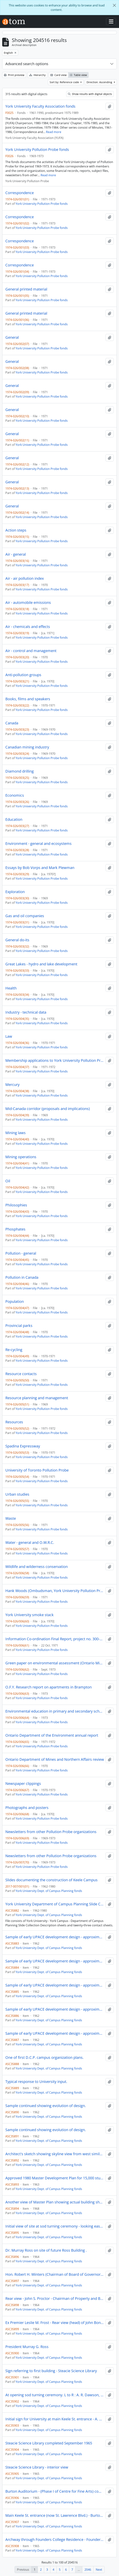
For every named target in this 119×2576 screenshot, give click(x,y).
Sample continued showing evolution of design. (45, 2106)
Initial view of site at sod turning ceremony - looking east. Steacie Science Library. (54, 2226)
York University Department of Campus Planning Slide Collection (54, 1904)
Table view (78, 75)
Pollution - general (20, 1253)
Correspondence (19, 193)
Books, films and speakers (27, 699)
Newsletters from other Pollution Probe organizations (50, 1832)
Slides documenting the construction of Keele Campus (51, 1880)
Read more (53, 132)
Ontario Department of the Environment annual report (51, 1735)
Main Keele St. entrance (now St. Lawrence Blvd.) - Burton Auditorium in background (54, 2515)
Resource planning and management (36, 1398)
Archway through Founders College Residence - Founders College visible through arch (54, 2539)
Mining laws (15, 1133)
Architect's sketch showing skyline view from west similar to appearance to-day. (54, 2154)
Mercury (12, 1084)
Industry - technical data (25, 1012)
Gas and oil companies (24, 916)
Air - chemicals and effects (27, 626)
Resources (14, 1422)
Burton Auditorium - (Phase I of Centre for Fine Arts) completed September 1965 (54, 2491)
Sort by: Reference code (65, 82)
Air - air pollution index (24, 578)
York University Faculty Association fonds (40, 106)
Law (8, 1036)
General (12, 337)
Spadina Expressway (22, 1446)
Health (11, 988)
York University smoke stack (29, 1615)
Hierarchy (37, 75)
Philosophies (16, 1205)
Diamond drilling (19, 771)
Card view (58, 75)
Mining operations (20, 1157)
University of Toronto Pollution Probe (37, 1470)
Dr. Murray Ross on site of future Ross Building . (46, 2250)
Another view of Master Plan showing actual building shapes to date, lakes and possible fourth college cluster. (54, 2202)
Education (13, 819)
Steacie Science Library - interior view (36, 2467)
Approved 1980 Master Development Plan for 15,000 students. (54, 2178)
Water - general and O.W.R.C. (29, 1542)
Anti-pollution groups (23, 675)
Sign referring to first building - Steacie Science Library (51, 2371)
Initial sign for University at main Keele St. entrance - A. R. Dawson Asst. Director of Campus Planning (54, 2419)
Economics (14, 795)
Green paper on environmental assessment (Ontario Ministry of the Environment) (54, 1663)
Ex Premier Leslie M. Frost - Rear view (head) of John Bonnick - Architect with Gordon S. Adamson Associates (54, 2322)
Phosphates (15, 1229)
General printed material (26, 289)
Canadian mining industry (27, 747)
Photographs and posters (27, 1807)
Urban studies (17, 1494)
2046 (87, 2570)
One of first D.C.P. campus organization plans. (44, 2057)
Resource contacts (21, 1374)
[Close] (114, 5)
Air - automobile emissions (28, 602)
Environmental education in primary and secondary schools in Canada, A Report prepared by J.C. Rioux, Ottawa (54, 1711)
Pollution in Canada (21, 1277)
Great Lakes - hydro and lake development (41, 964)
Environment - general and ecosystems (38, 843)
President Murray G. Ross (27, 2347)
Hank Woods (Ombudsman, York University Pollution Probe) (54, 1591)
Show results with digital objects (90, 94)
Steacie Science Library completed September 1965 (48, 2443)
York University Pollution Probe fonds (37, 149)
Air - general (15, 554)
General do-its (17, 940)
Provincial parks (18, 1325)
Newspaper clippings (23, 1783)
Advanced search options (26, 63)
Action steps (15, 530)
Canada (11, 723)
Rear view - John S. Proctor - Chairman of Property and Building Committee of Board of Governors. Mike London (54, 2298)
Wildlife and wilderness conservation (36, 1566)
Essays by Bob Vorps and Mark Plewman (39, 867)
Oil (7, 1181)
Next (99, 2570)
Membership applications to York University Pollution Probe (54, 1060)
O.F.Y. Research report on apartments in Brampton (48, 1687)
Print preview (14, 75)
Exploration (15, 892)
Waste (10, 1518)
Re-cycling (13, 1350)
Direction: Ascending (100, 82)
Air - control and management (30, 651)
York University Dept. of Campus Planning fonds (48, 1891)
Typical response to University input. (36, 2081)
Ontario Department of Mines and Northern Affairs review (54, 1759)
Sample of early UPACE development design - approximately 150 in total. (54, 1937)
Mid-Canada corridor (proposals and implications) (47, 1108)
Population (14, 1301)
